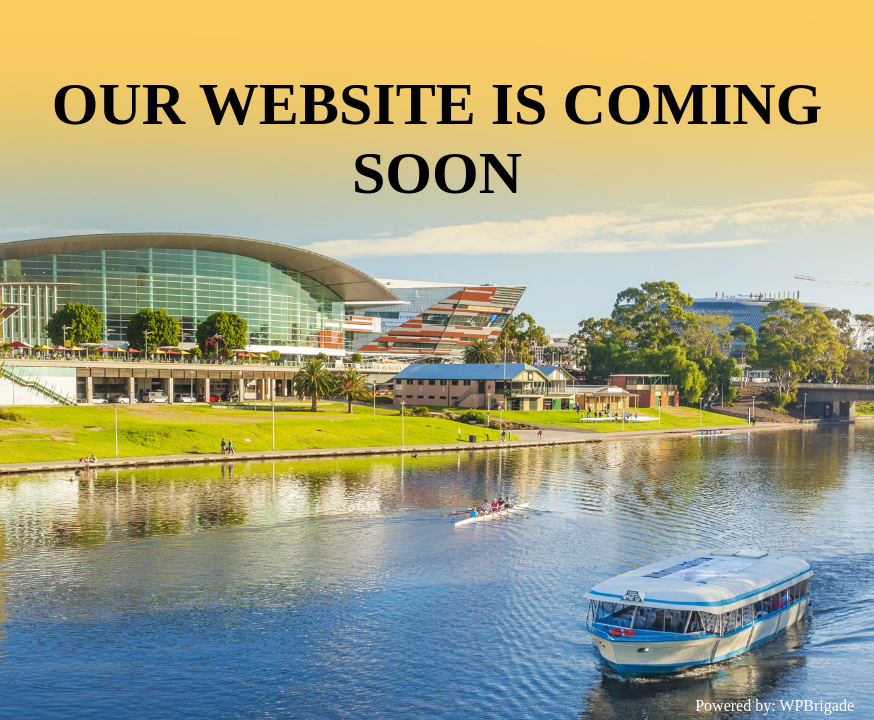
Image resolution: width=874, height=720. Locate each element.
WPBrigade (816, 705)
